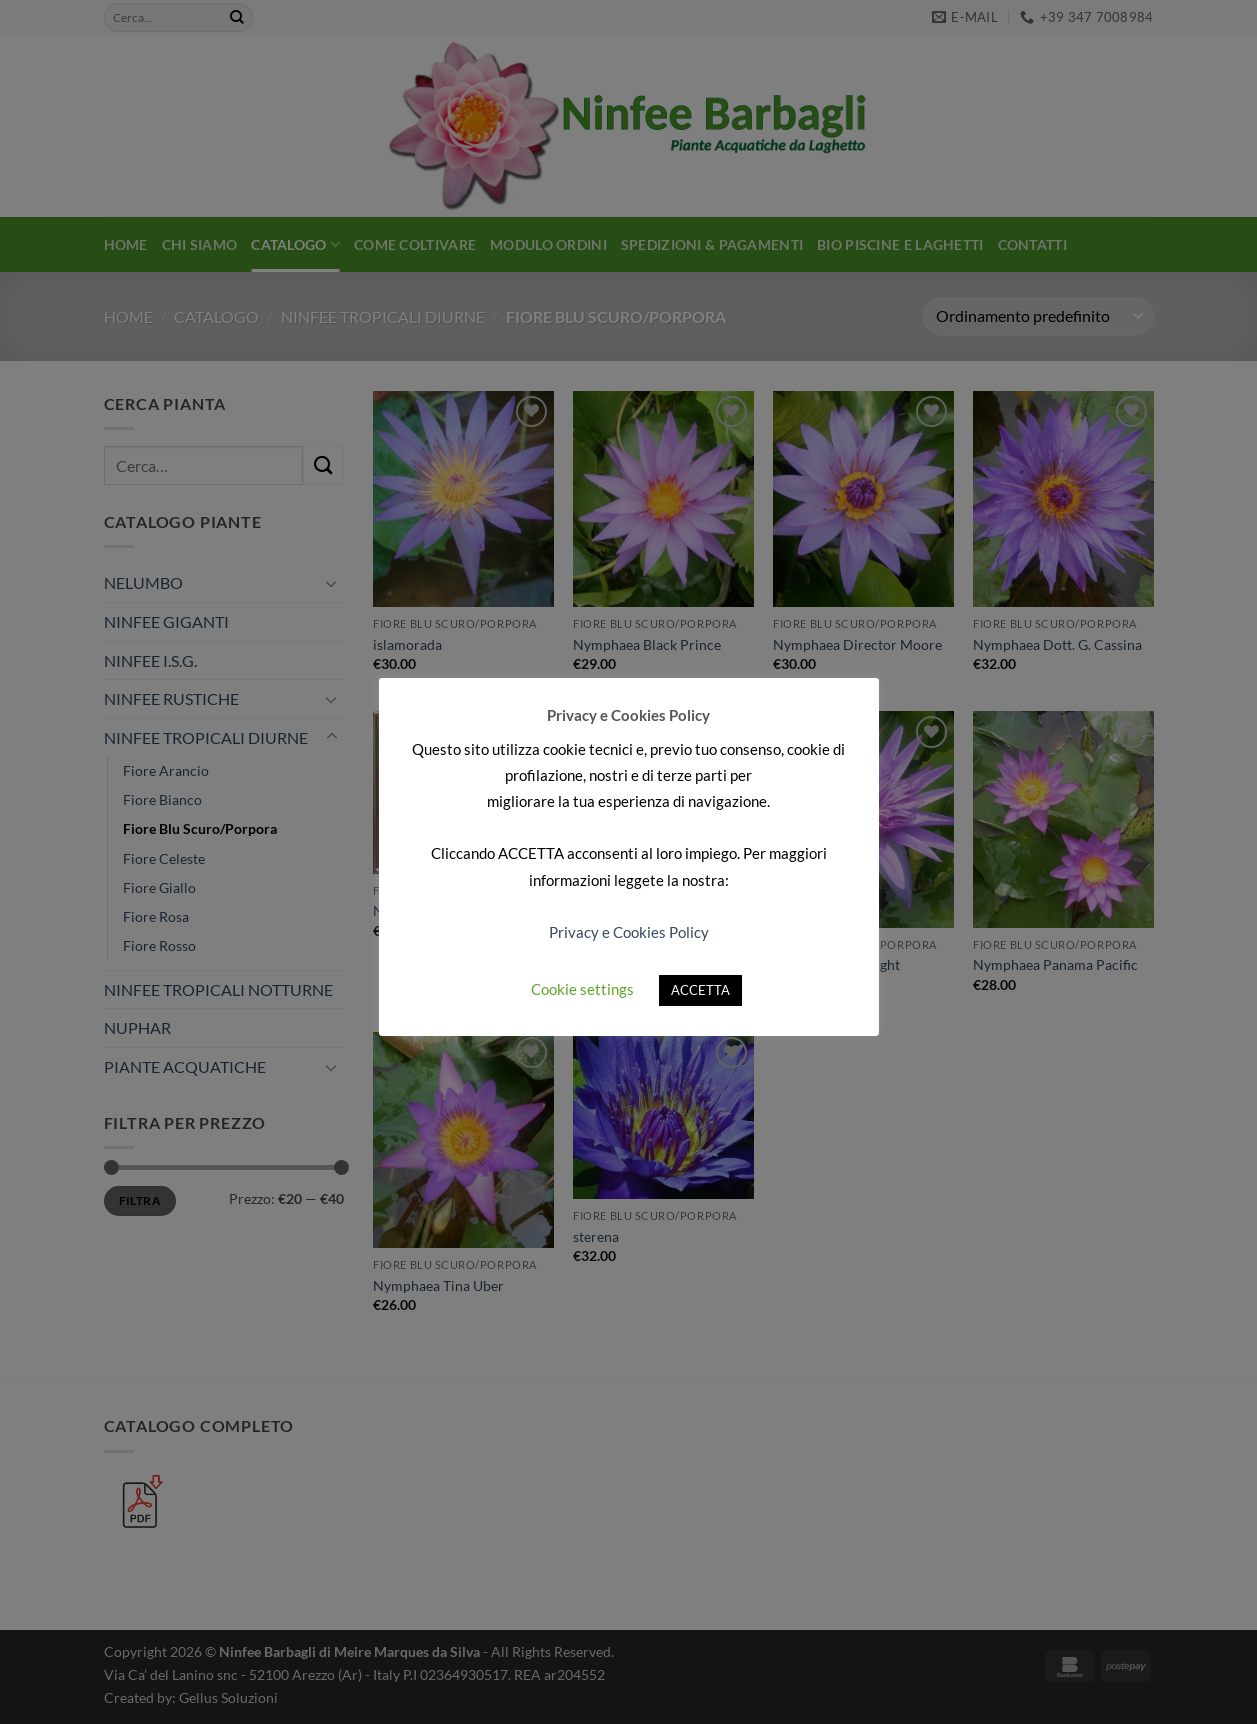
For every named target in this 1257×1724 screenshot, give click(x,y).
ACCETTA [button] (700, 990)
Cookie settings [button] (582, 989)
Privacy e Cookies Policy (629, 932)
